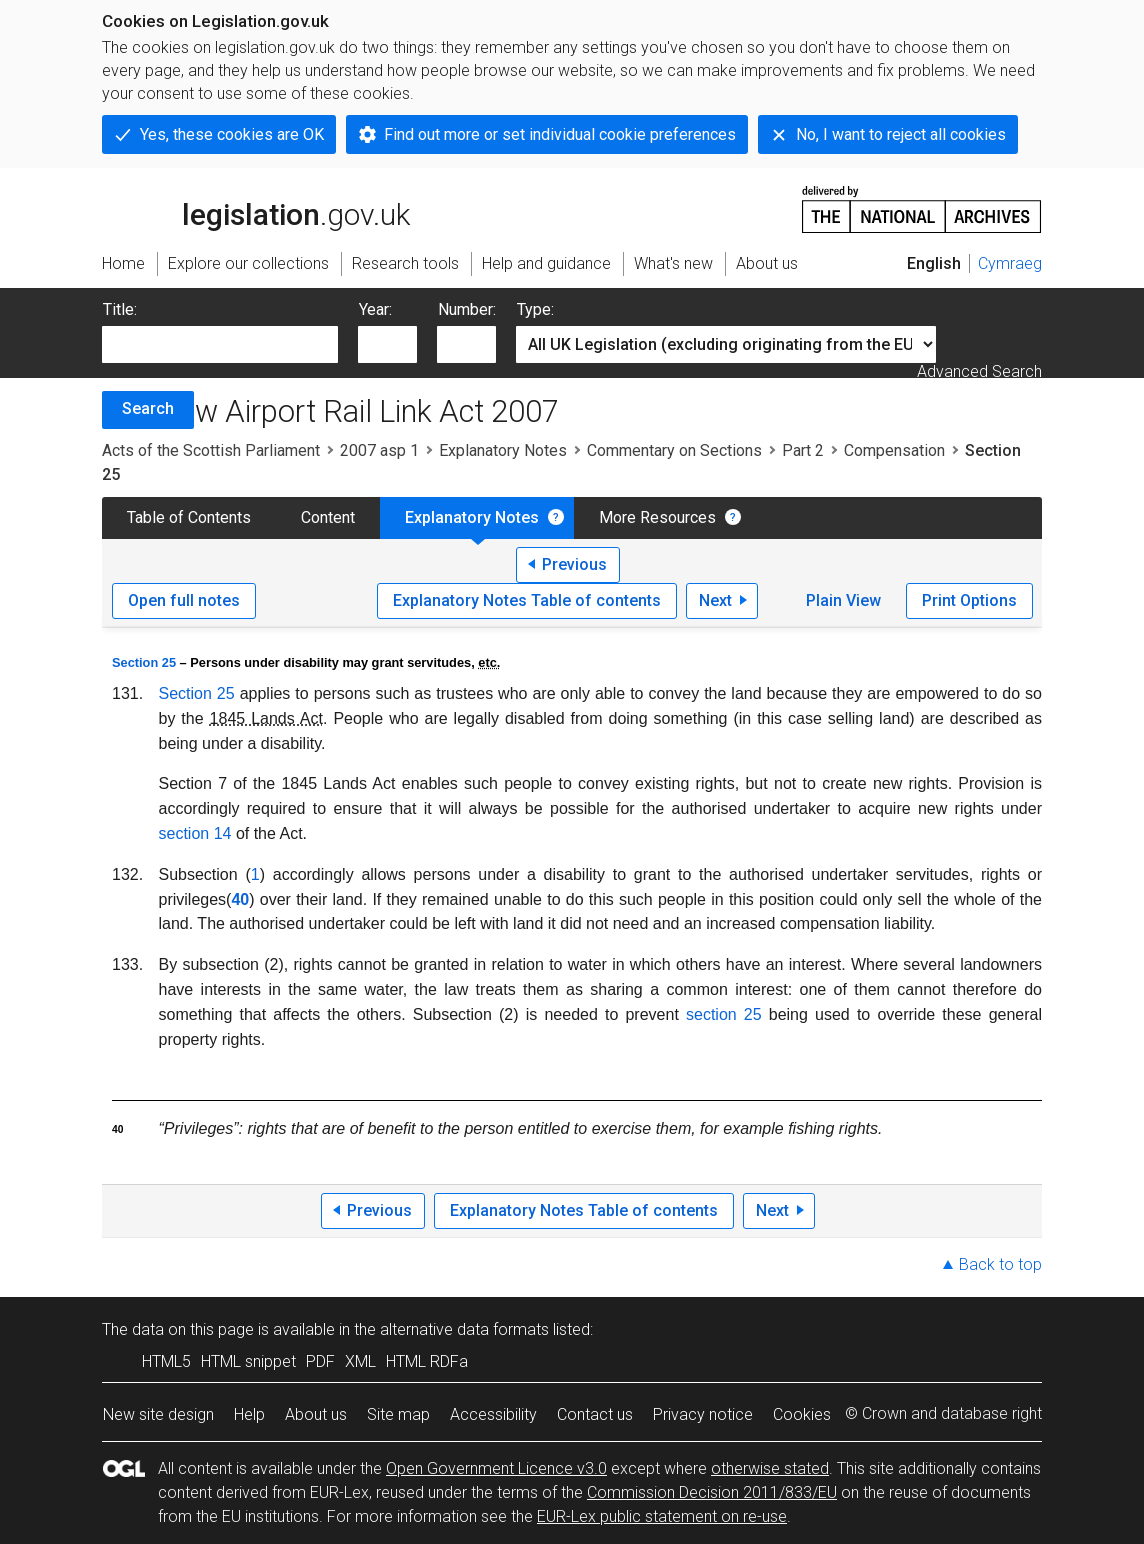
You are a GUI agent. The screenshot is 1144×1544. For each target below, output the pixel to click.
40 (240, 899)
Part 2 (803, 450)
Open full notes (184, 600)
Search (148, 408)
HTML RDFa (427, 1361)
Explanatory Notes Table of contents (527, 600)
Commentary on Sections (674, 450)
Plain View (843, 600)
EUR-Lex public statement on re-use (662, 1516)
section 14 (195, 833)
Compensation (894, 450)
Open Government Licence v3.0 (496, 1468)
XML (360, 1361)
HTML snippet (248, 1361)
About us (316, 1414)
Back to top (1000, 1264)
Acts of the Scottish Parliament (211, 450)
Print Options (969, 600)
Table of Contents (189, 517)
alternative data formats (464, 1329)
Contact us (595, 1414)
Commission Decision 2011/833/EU (712, 1492)
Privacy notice (703, 1414)
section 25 (724, 1014)
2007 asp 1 (379, 450)
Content (328, 517)
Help (249, 1414)
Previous (574, 564)
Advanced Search (979, 371)
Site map (398, 1414)
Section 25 (144, 662)
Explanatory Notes (503, 450)
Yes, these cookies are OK (232, 134)
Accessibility (493, 1414)
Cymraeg (1010, 263)
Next (715, 600)
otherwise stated (770, 1468)
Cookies (802, 1414)
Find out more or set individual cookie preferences (560, 134)
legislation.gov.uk (256, 208)
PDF (320, 1361)
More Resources (657, 517)
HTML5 (166, 1361)
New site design (158, 1414)
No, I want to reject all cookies (901, 134)
